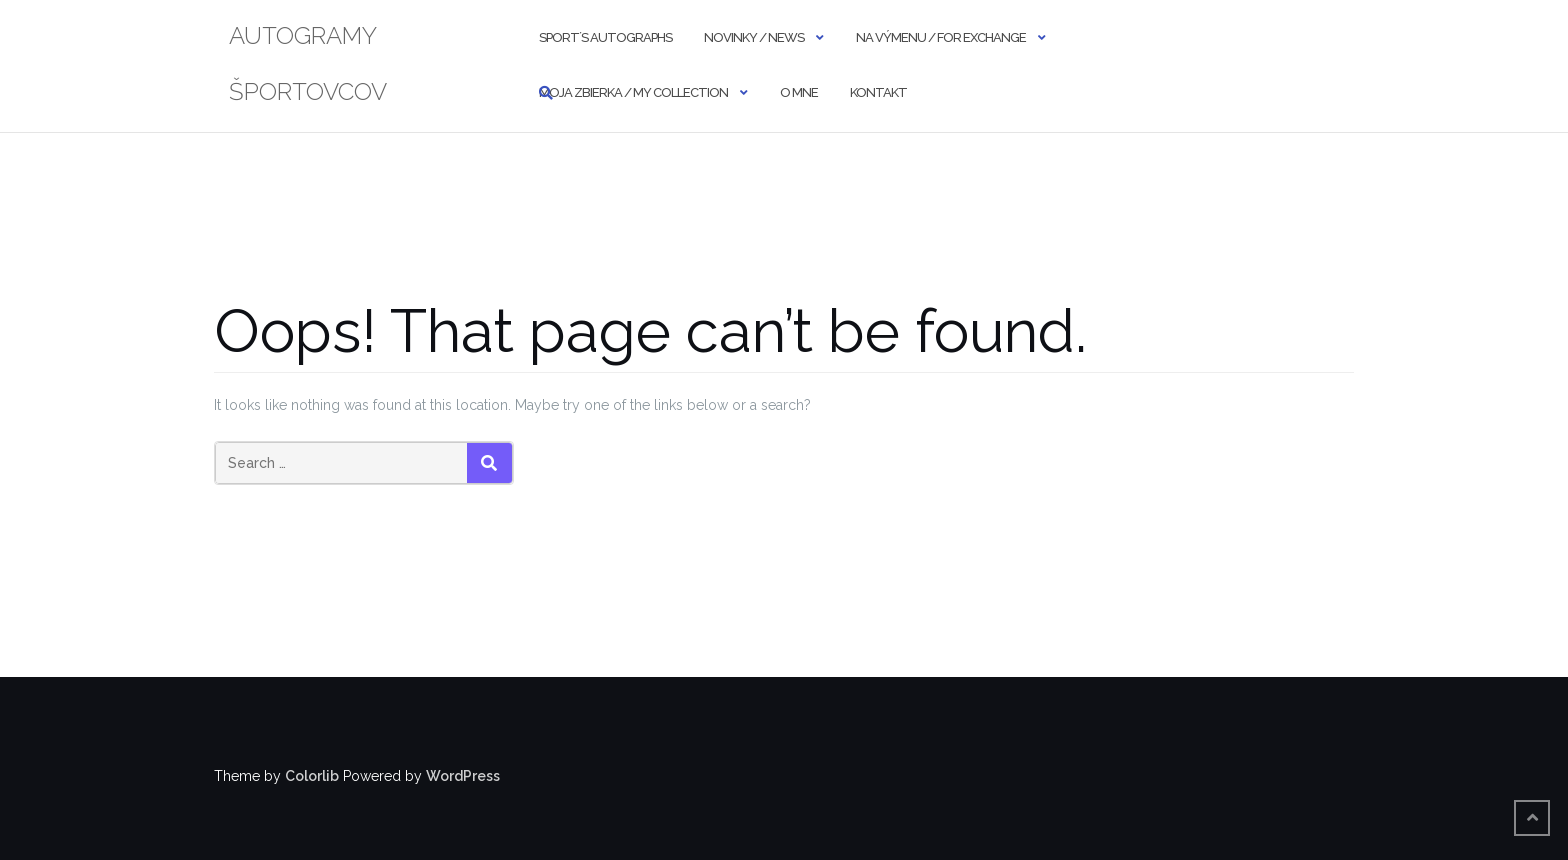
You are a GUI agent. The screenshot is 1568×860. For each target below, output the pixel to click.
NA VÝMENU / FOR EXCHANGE (941, 37)
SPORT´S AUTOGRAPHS (605, 37)
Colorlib (312, 776)
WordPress (463, 776)
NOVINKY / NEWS (754, 37)
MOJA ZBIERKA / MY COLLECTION (633, 92)
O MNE (799, 92)
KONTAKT (878, 92)
